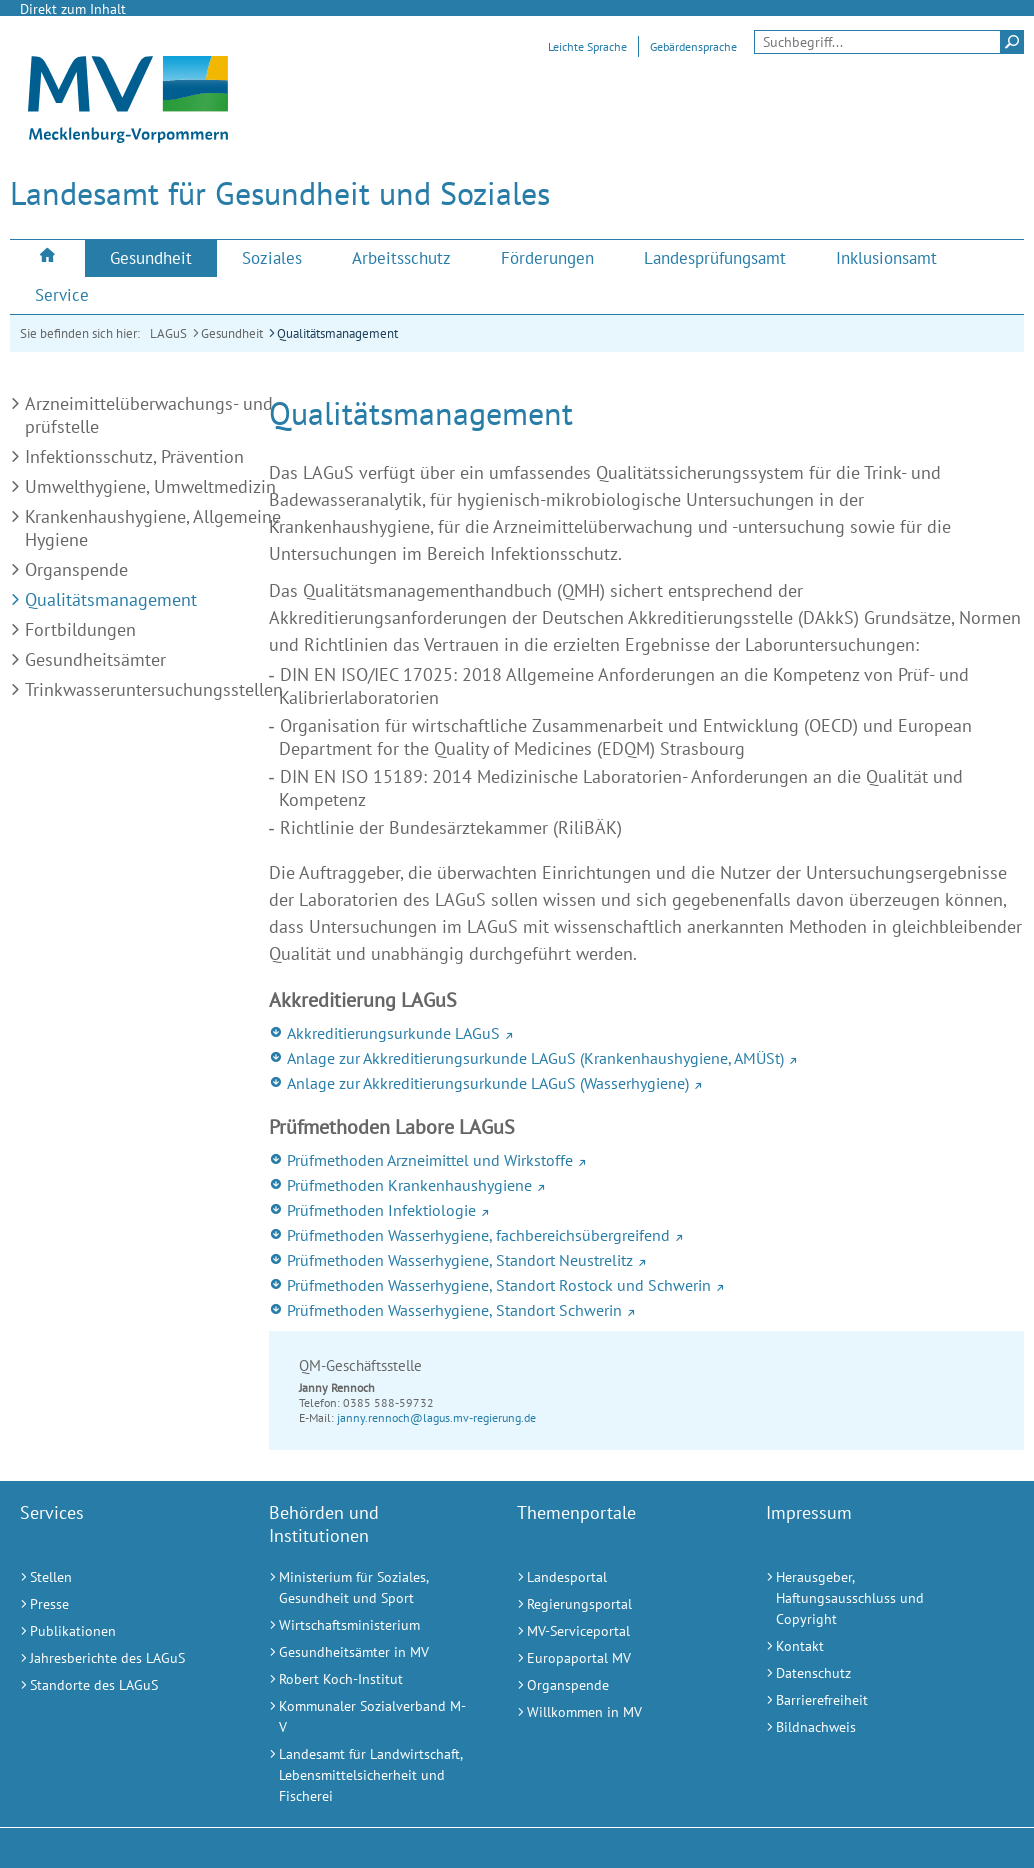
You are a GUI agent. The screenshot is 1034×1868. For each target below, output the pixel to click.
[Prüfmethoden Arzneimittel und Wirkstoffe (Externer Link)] (647, 1160)
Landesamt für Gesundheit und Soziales (280, 193)
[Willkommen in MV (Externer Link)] (616, 1712)
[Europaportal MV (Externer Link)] (616, 1658)
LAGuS (168, 333)
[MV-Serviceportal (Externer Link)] (616, 1631)
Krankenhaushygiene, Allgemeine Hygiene (153, 528)
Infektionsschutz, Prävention (134, 456)
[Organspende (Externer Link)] (616, 1685)
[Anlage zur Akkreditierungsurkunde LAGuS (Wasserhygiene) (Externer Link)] (647, 1083)
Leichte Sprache (587, 46)
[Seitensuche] (889, 42)
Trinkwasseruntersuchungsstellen (154, 689)
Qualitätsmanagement (337, 333)
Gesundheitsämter (95, 659)
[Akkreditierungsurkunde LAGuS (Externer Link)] (647, 1033)
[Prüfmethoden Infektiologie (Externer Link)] (647, 1210)
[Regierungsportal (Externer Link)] (616, 1604)
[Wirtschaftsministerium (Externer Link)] (368, 1625)
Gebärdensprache (693, 46)
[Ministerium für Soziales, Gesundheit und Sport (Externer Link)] (368, 1588)
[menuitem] (47, 257)
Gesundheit (232, 333)
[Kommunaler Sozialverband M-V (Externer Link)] (368, 1717)
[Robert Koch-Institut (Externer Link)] (368, 1679)
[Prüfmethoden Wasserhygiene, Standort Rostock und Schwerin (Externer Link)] (647, 1285)
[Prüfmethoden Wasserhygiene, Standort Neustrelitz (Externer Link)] (647, 1260)
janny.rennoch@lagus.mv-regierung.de (436, 1417)
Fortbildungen (80, 629)
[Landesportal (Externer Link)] (616, 1577)
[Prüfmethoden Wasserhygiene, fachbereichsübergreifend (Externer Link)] (647, 1235)
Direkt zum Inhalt (73, 9)
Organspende (76, 569)
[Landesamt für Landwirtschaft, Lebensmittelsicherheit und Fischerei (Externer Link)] (368, 1775)
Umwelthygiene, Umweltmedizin (150, 486)
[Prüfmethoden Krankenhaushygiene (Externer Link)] (647, 1185)
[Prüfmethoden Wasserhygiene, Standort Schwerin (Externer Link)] (647, 1310)
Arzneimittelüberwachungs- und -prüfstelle (154, 415)
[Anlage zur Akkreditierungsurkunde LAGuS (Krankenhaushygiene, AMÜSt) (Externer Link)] (647, 1058)
